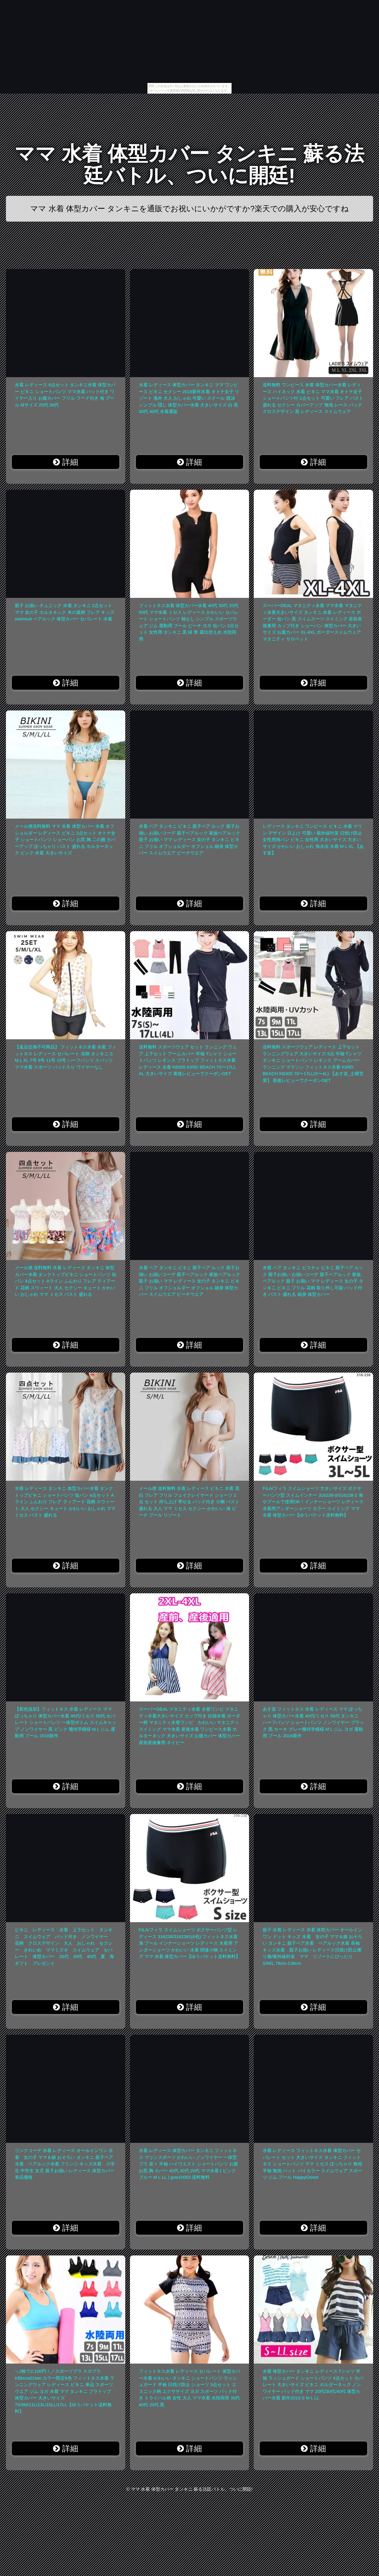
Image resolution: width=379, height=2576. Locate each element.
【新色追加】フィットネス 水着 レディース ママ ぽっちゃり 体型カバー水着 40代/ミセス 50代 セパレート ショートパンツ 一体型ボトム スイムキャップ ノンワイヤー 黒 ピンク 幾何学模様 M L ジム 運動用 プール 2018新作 (65, 1722)
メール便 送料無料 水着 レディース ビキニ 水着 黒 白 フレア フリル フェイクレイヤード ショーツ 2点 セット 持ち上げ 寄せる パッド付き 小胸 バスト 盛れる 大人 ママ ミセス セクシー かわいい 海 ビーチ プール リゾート (189, 1501)
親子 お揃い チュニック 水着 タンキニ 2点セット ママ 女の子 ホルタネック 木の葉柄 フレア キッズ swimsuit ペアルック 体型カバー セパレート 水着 (64, 612)
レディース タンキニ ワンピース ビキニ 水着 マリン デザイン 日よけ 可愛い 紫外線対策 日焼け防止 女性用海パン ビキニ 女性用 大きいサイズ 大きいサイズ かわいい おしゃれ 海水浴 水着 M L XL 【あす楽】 (313, 839)
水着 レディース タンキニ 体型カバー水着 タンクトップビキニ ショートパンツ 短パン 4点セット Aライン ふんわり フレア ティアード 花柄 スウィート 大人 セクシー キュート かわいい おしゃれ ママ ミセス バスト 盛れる (65, 1501)
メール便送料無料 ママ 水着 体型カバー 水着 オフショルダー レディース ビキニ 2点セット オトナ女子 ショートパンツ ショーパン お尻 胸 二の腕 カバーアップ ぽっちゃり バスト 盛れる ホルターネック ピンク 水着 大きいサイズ (65, 839)
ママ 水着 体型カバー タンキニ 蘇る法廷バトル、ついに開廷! (189, 165)
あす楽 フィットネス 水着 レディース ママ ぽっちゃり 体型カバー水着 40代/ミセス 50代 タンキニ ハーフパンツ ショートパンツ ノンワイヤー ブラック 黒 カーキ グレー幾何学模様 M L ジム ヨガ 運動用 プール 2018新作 (313, 1722)
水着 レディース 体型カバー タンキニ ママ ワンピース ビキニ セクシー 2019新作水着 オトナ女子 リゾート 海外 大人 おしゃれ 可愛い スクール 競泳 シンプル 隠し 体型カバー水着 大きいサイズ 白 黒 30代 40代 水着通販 (189, 398)
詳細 (65, 462)
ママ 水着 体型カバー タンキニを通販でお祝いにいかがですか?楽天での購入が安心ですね (189, 208)
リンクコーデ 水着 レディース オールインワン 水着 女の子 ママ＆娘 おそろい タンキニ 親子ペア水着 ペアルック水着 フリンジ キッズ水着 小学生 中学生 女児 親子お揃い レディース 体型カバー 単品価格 (65, 2164)
